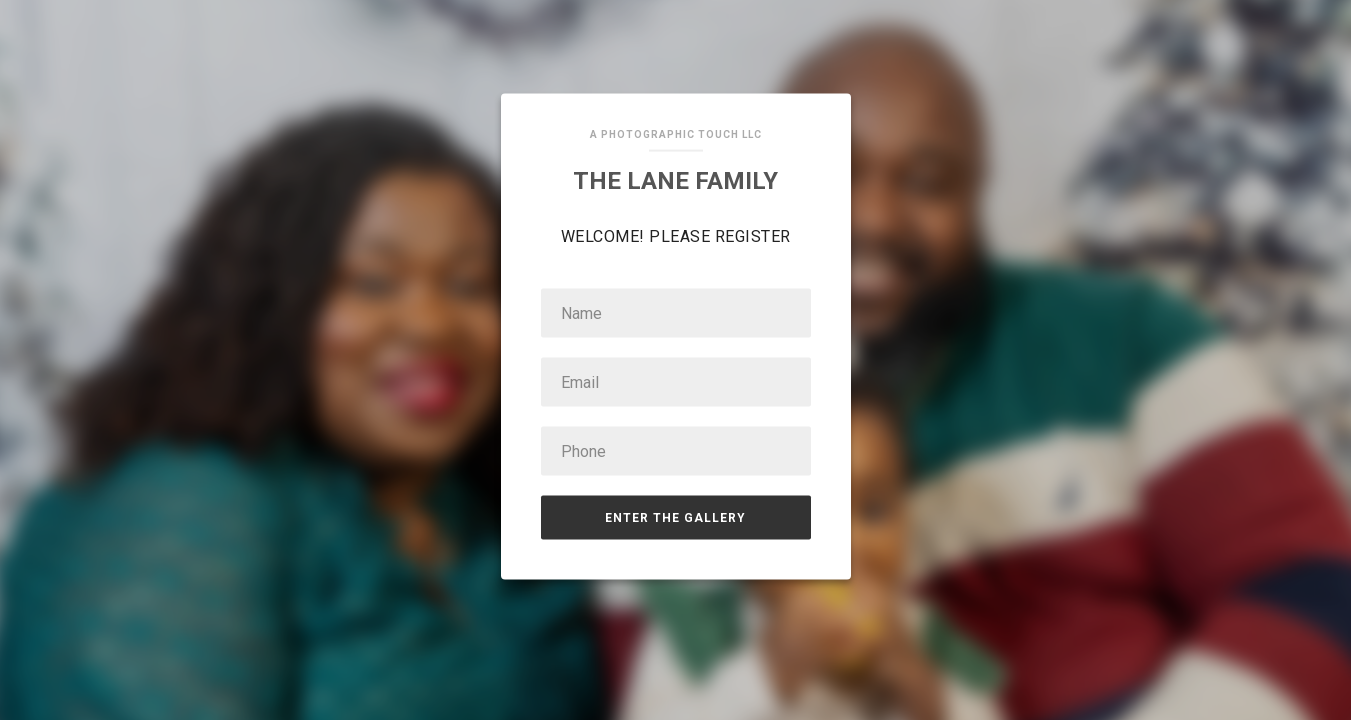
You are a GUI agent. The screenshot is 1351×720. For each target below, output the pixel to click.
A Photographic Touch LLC (676, 134)
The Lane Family (675, 181)
